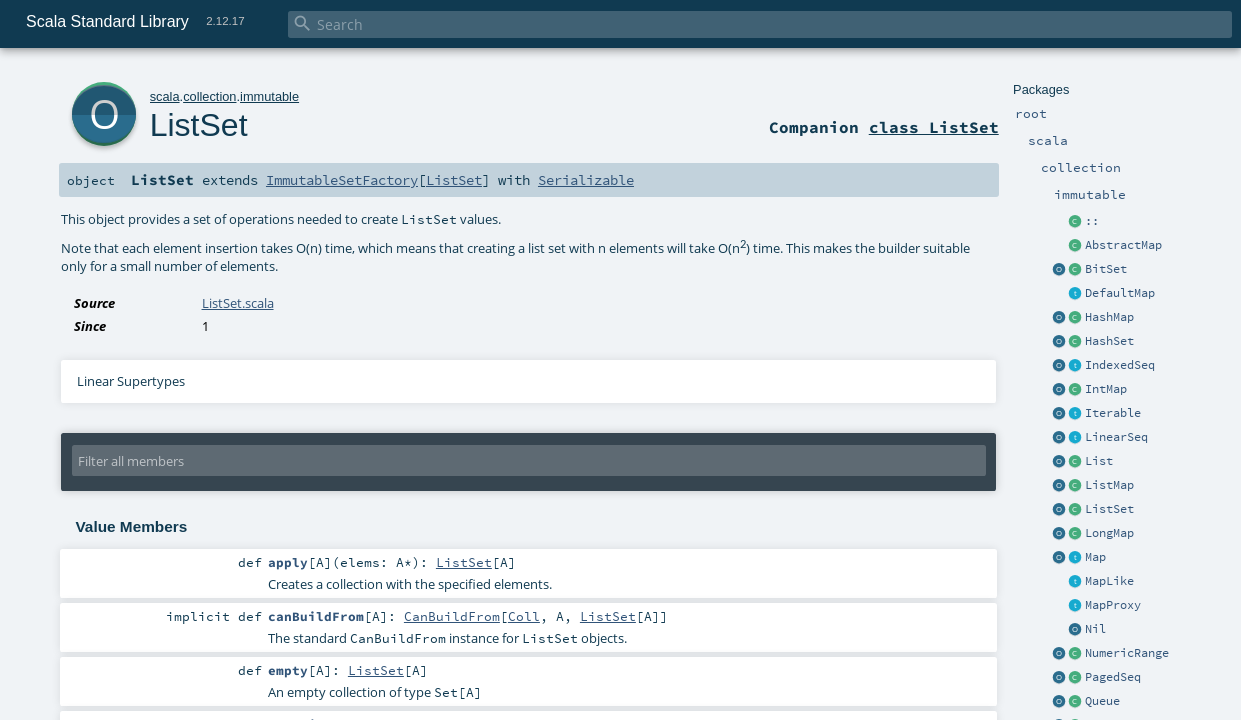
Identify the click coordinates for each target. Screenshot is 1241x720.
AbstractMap (1123, 245)
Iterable (1113, 413)
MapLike (1109, 581)
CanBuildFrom (452, 616)
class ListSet (934, 127)
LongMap (1109, 533)
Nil (1095, 629)
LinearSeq (1116, 437)
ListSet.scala (238, 303)
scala (165, 96)
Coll (524, 616)
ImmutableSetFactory (342, 180)
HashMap (1109, 317)
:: (1092, 221)
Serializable (586, 180)
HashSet (1109, 341)
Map (1095, 557)
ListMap (1109, 485)
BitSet (1106, 269)
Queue (1102, 701)
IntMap (1106, 389)
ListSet (1109, 509)
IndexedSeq (1120, 365)
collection (209, 96)
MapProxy (1113, 605)
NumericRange (1127, 653)
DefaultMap (1120, 293)
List (1099, 461)
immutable (269, 96)
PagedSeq (1113, 677)
